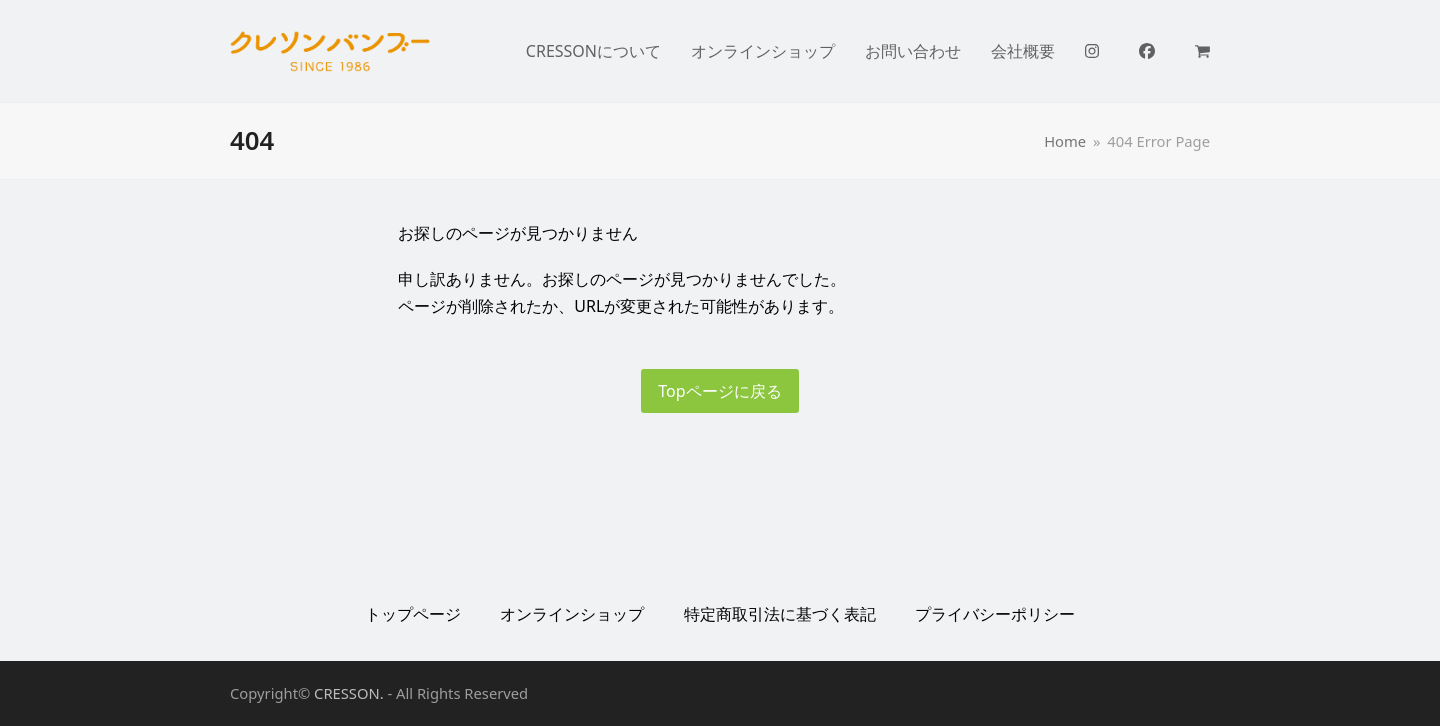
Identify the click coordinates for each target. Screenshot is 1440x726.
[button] (1202, 51)
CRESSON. (349, 693)
